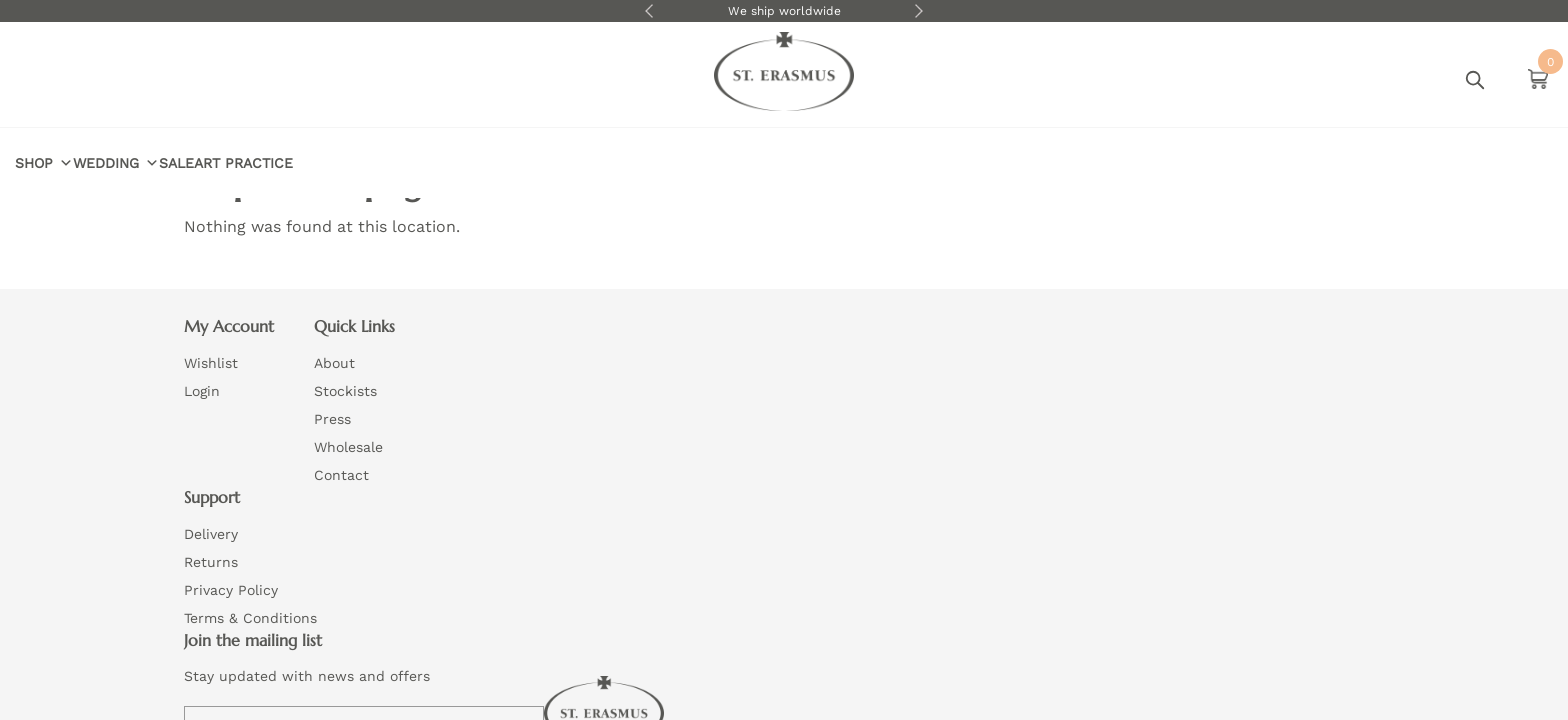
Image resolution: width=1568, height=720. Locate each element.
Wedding (305, 79)
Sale (385, 79)
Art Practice (472, 79)
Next (919, 11)
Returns (719, 401)
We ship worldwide (784, 11)
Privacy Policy (739, 429)
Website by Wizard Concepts (863, 531)
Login (1339, 80)
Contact (475, 485)
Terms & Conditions (758, 457)
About (468, 373)
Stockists (479, 401)
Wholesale (482, 457)
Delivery (719, 373)
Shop (213, 79)
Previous (649, 11)
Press (466, 429)
